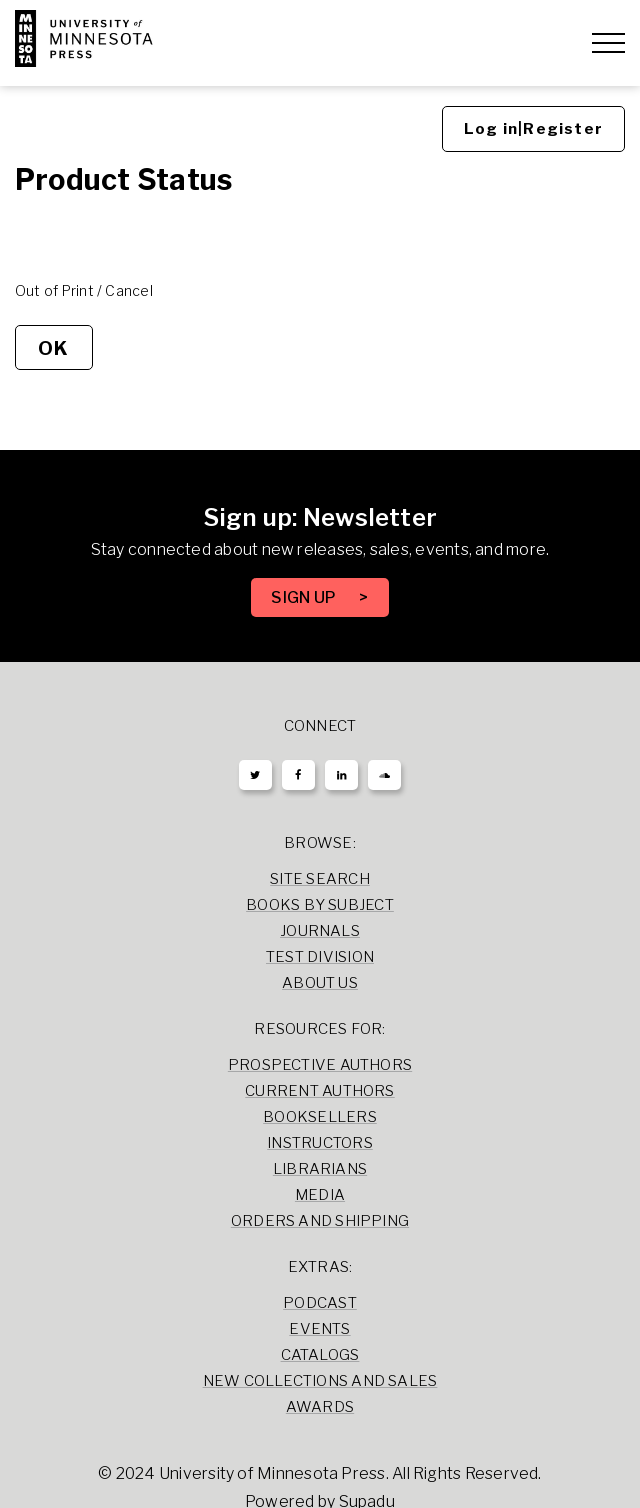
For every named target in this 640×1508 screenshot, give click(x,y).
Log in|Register (533, 129)
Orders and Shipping (320, 1221)
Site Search (320, 879)
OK (53, 348)
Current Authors (319, 1091)
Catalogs (320, 1355)
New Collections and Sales (320, 1381)
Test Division (320, 957)
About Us (320, 983)
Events (319, 1329)
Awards (320, 1407)
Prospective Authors (320, 1065)
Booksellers (320, 1117)
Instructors (320, 1143)
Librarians (320, 1169)
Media (320, 1195)
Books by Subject (320, 905)
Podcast (320, 1303)
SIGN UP (305, 597)
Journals (320, 931)
